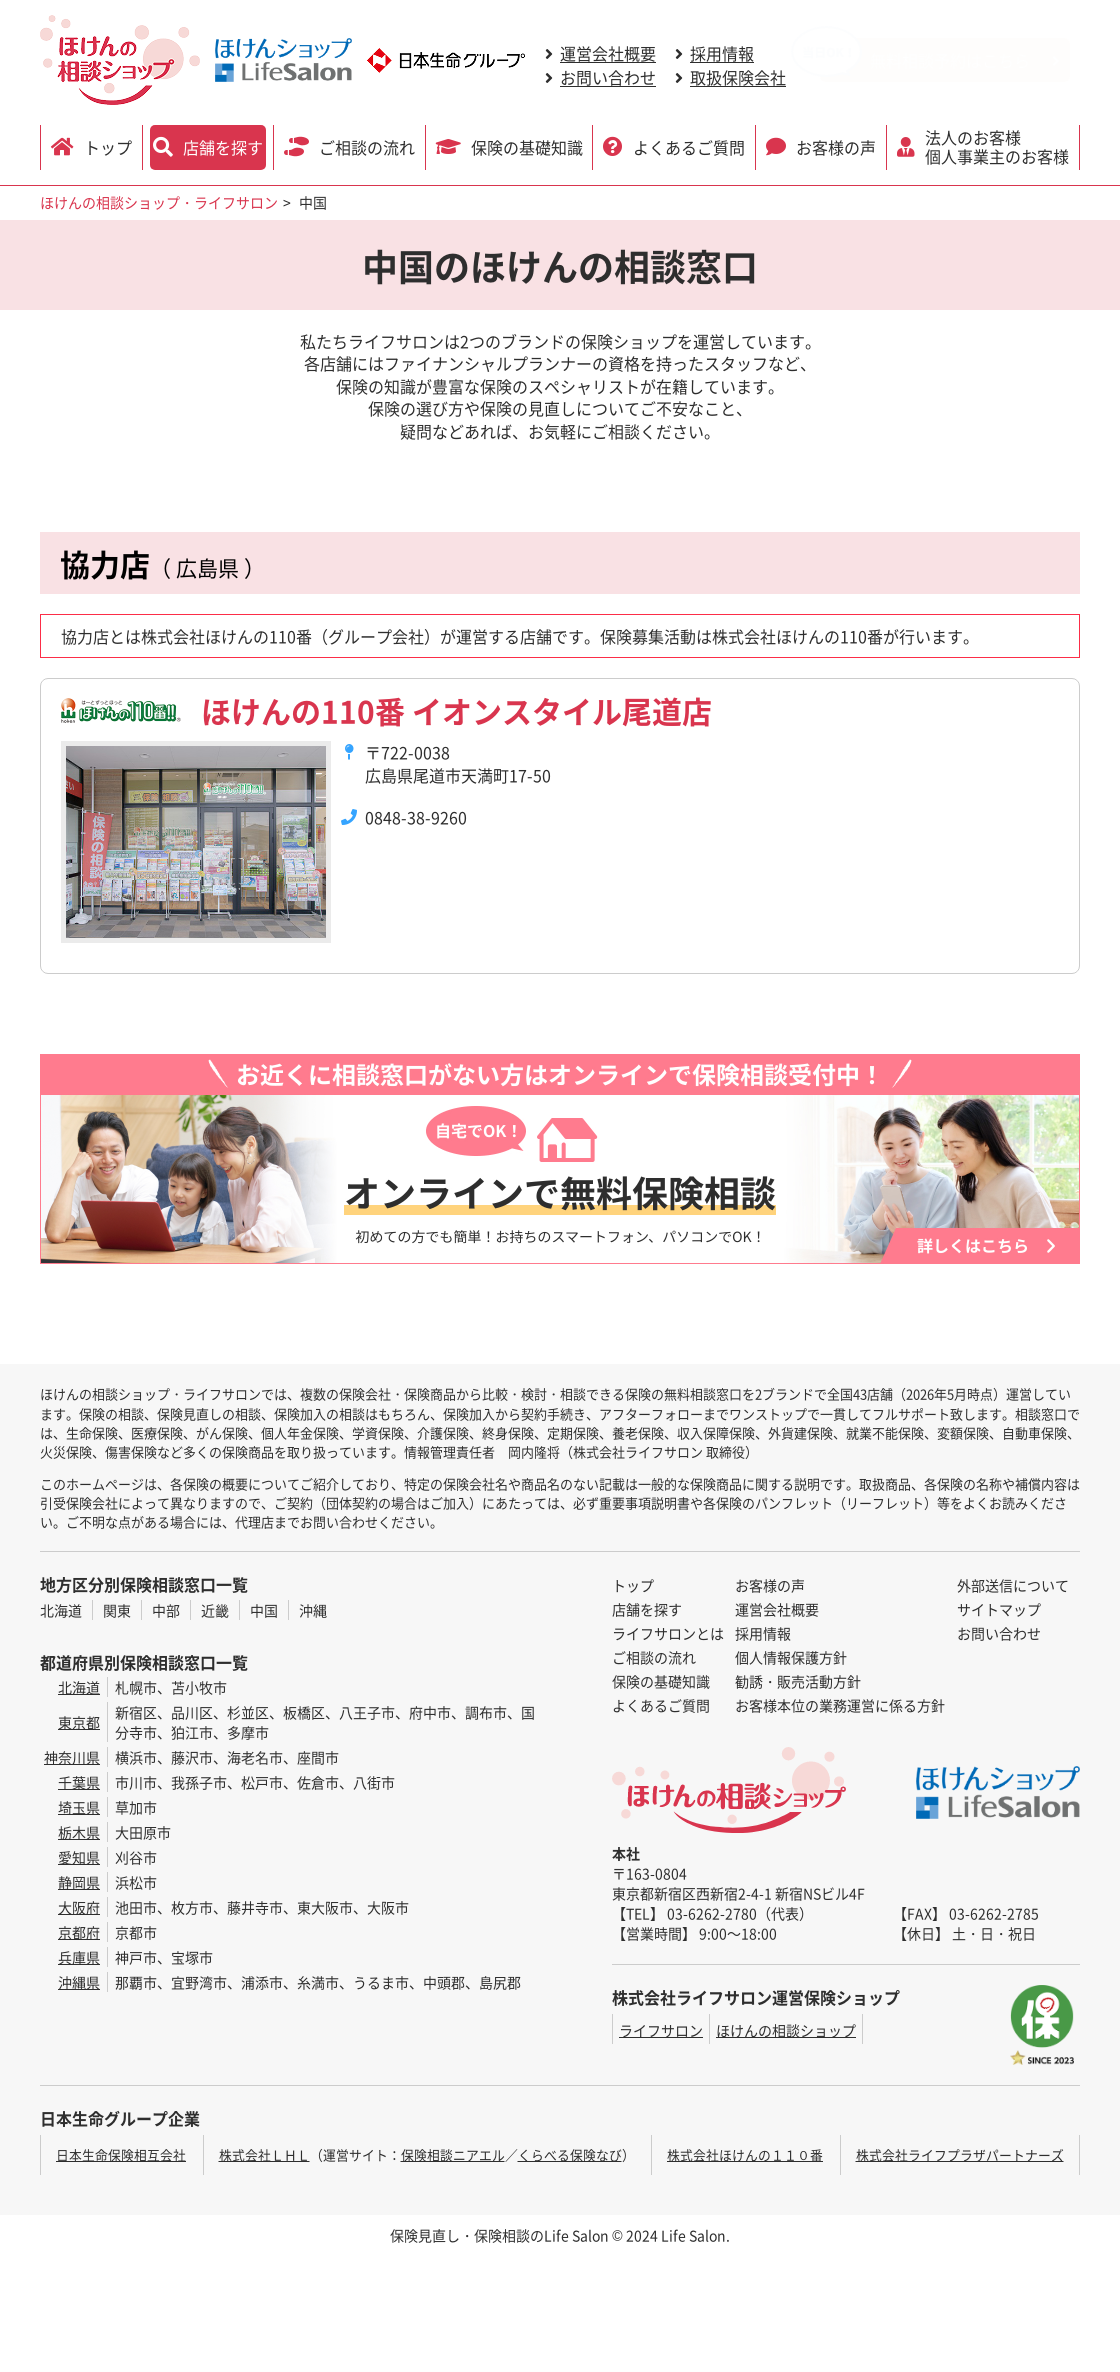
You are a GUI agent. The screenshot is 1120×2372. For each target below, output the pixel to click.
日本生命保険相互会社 (121, 2154)
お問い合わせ (608, 77)
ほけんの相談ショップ (786, 2030)
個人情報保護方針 (791, 1657)
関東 (117, 1610)
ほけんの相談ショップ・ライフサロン (159, 202)
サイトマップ (999, 1609)
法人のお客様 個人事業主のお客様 (997, 146)
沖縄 (313, 1610)
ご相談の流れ (367, 147)
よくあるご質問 (689, 147)
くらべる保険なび (570, 2154)
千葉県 (79, 1782)
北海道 (61, 1610)
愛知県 (79, 1857)
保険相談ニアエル (453, 2154)
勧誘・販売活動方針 (798, 1681)
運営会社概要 (608, 53)
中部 (166, 1610)
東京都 (79, 1722)
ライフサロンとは (668, 1633)
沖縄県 (79, 1982)
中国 (264, 1610)
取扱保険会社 (738, 77)
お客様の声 (836, 147)
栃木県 (79, 1832)
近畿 (215, 1610)
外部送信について (1013, 1585)
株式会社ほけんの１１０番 (745, 2154)
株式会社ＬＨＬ (264, 2154)
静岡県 (79, 1882)
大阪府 (79, 1907)
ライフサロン (661, 2030)
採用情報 (722, 53)
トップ (108, 147)
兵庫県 (79, 1957)
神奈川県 (72, 1757)
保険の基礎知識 (527, 147)
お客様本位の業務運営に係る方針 (840, 1705)
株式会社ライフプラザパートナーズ (960, 2154)
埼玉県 (79, 1807)
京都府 (79, 1932)
